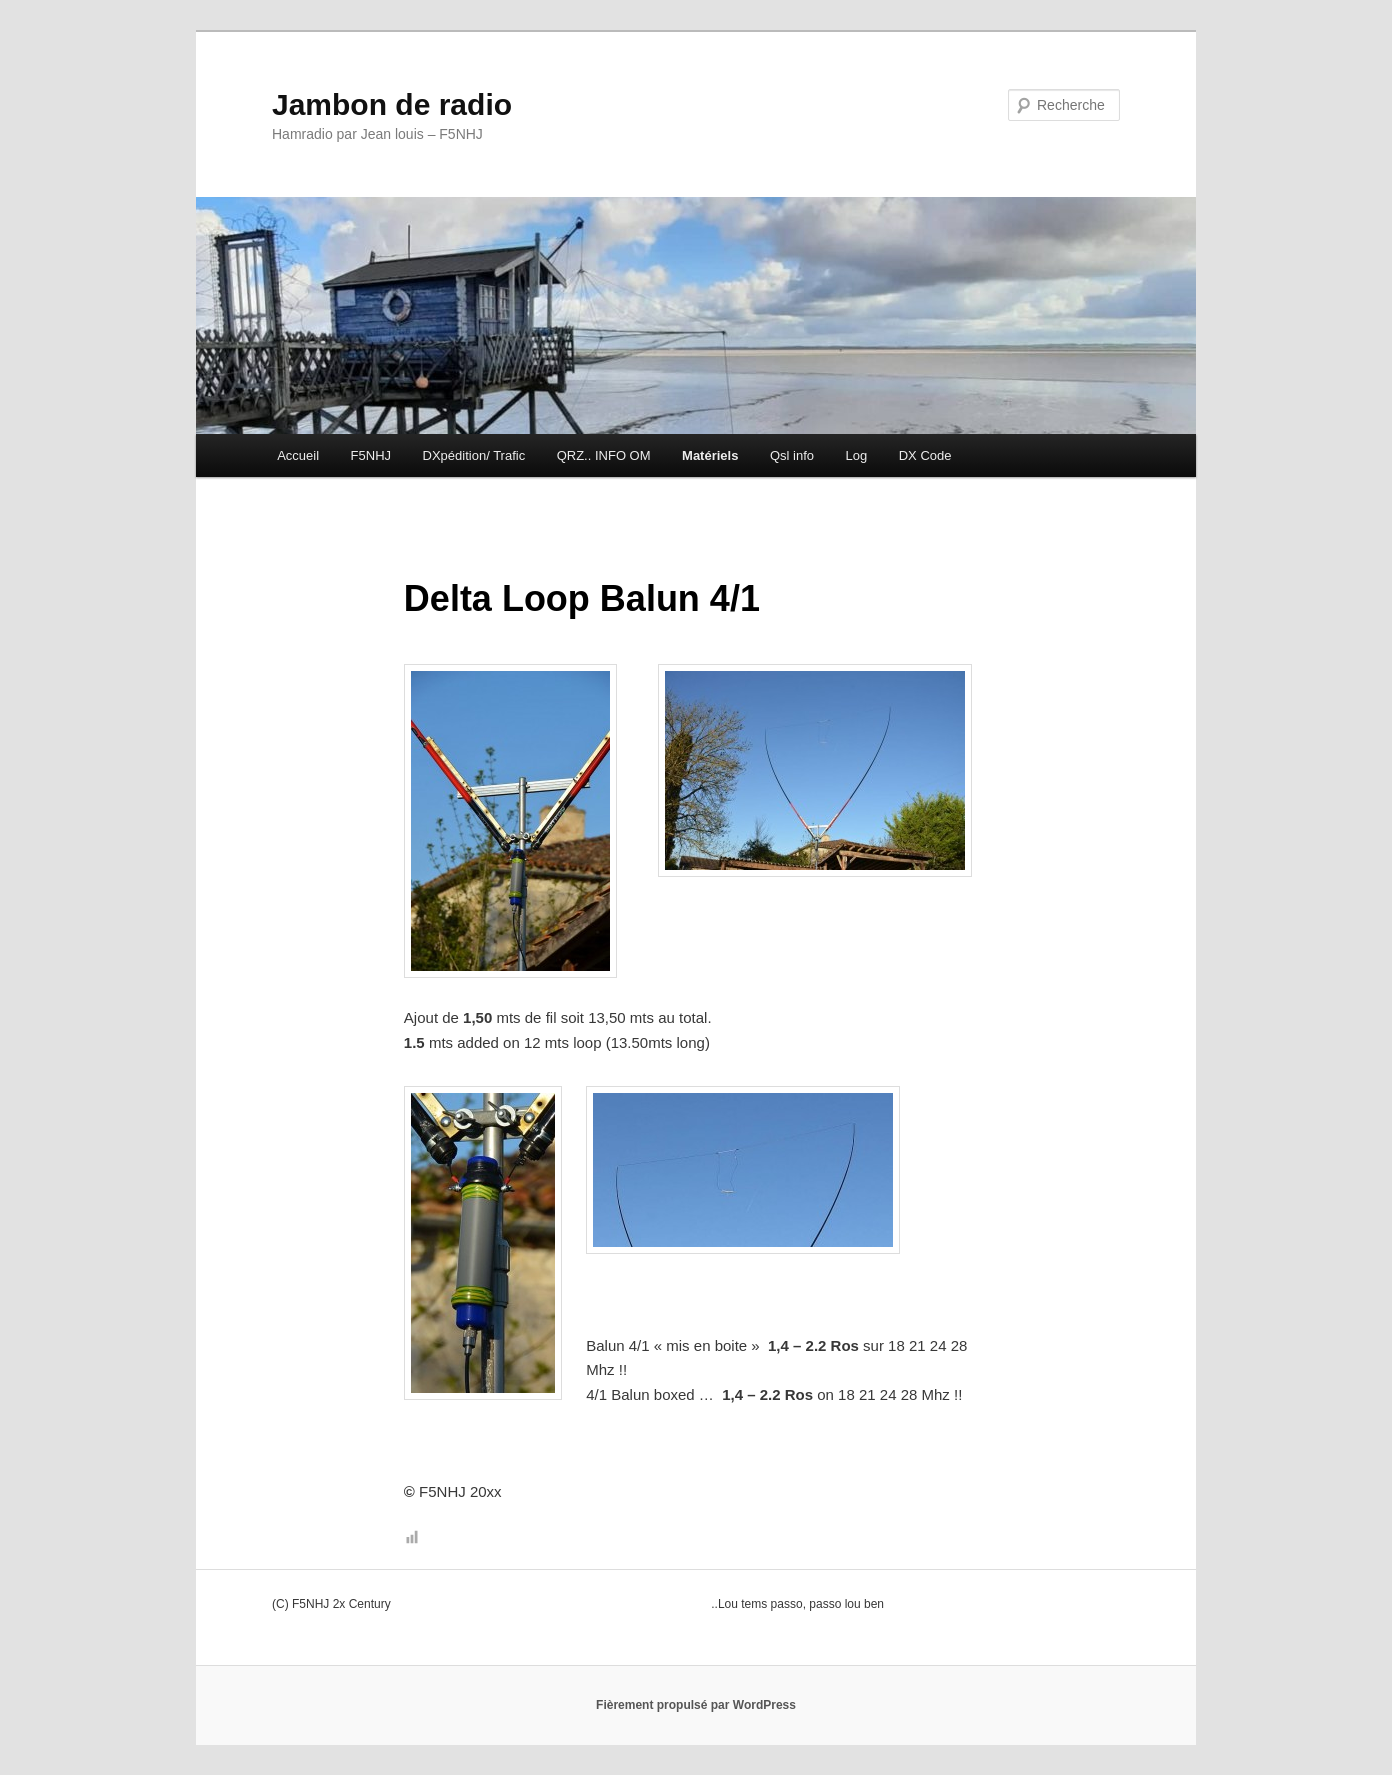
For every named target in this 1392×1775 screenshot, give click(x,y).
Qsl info (792, 455)
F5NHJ (371, 455)
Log (857, 455)
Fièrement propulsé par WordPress (696, 1705)
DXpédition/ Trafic (474, 455)
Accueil (298, 455)
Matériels (710, 455)
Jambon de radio (392, 104)
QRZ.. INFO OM (604, 455)
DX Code (925, 455)
